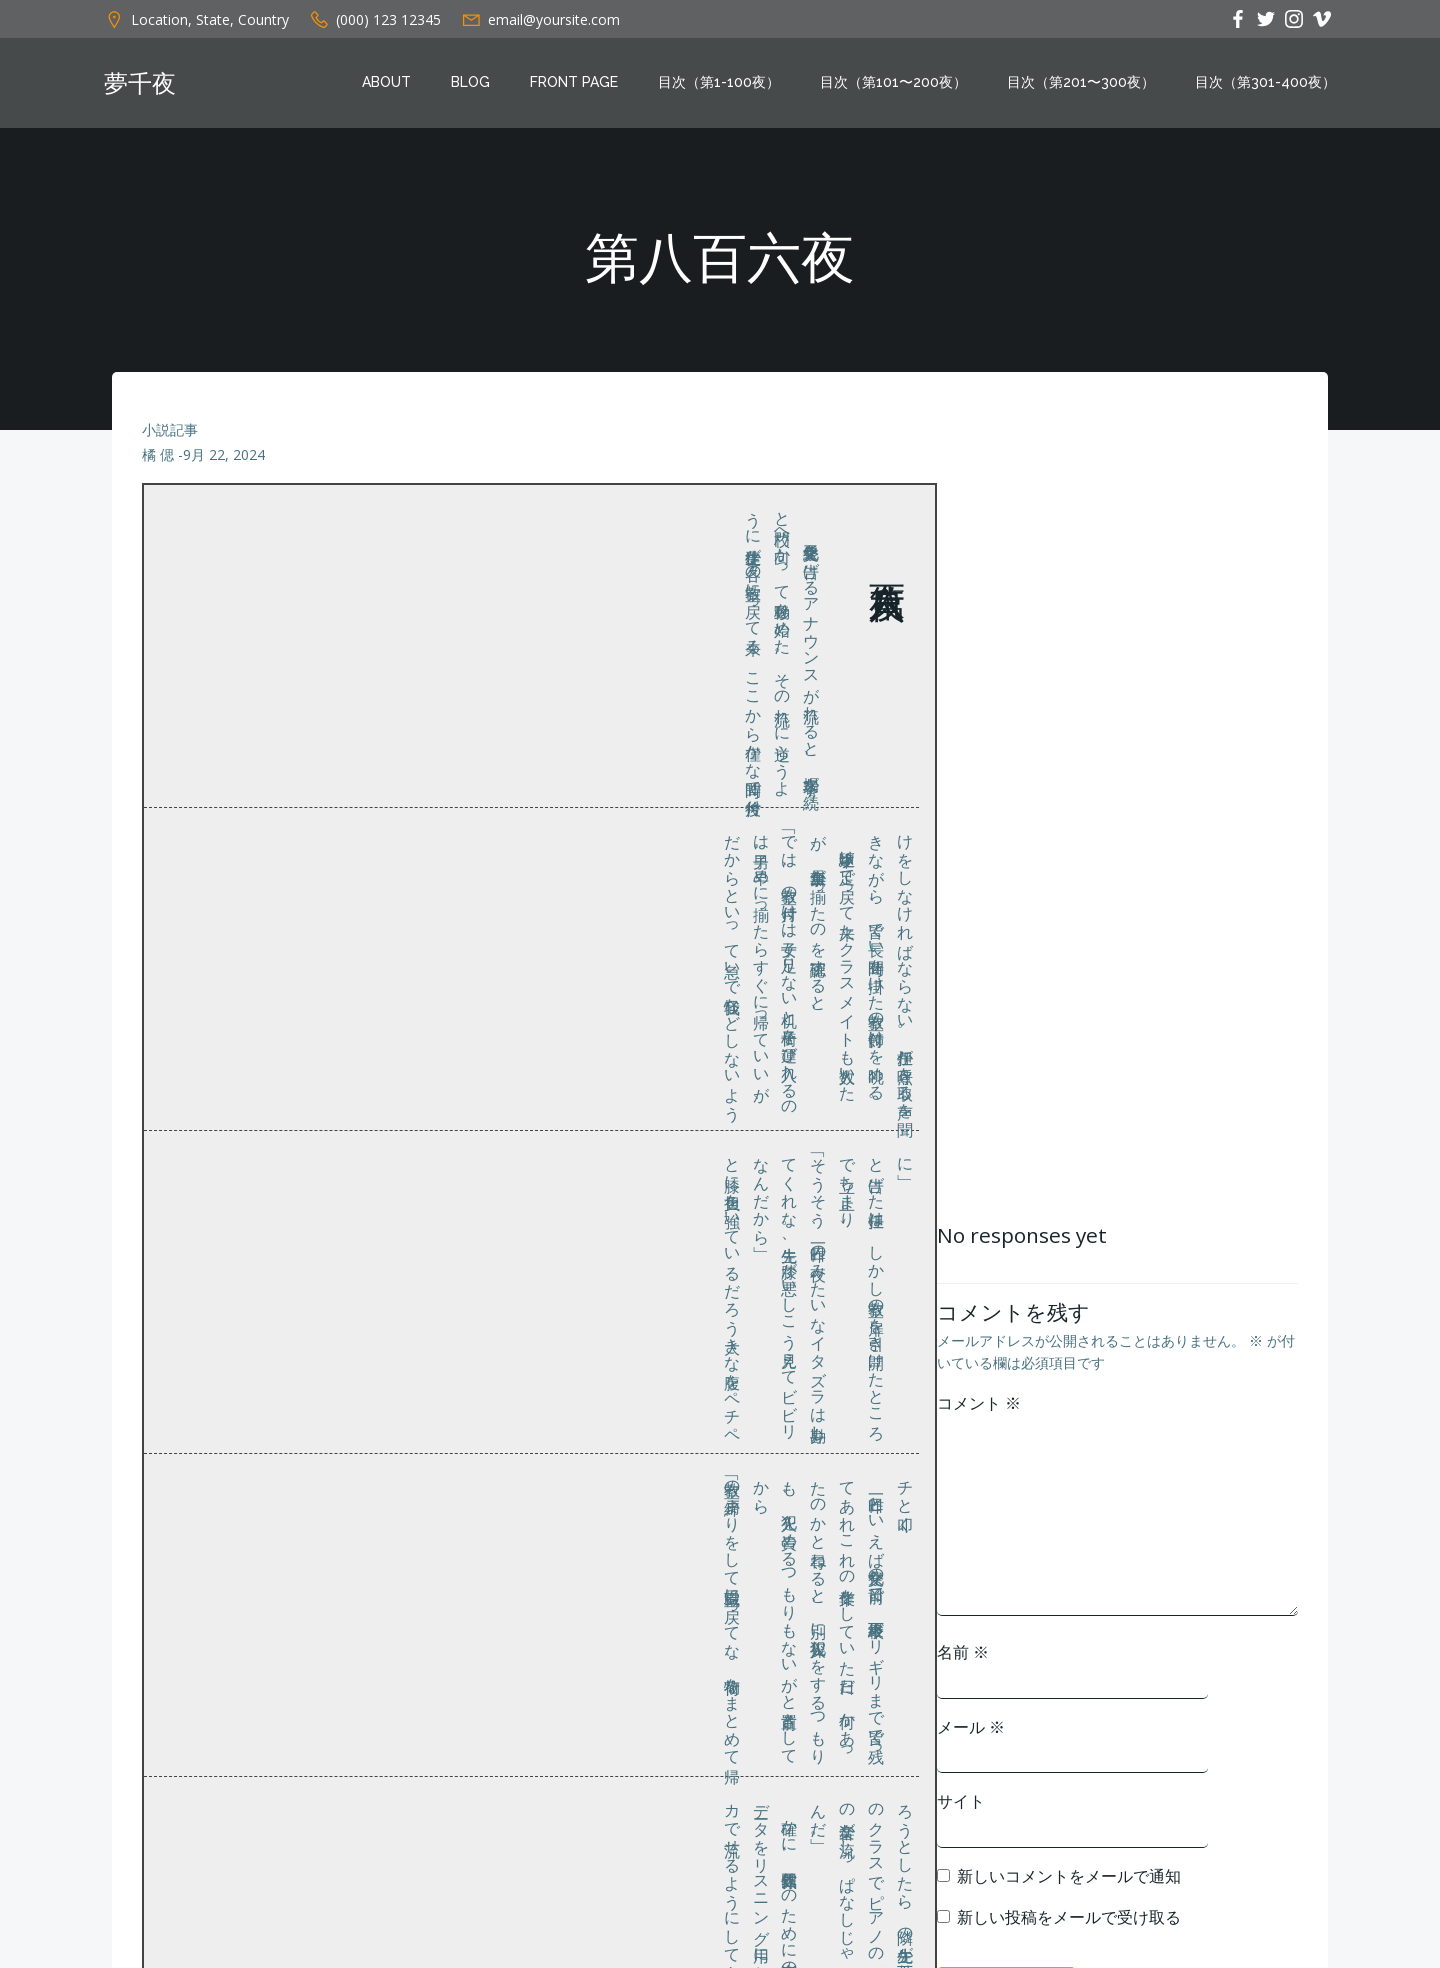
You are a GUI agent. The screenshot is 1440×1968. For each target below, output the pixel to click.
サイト (961, 1801)
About (386, 83)
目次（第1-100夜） (719, 83)
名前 (963, 1652)
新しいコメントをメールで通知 (1069, 1876)
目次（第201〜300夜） (1081, 83)
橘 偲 (158, 455)
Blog (470, 83)
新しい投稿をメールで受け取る (1069, 1918)
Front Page (574, 83)
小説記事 (170, 429)
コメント (979, 1403)
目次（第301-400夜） (1265, 83)
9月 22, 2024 (224, 455)
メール (971, 1727)
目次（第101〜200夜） (893, 83)
